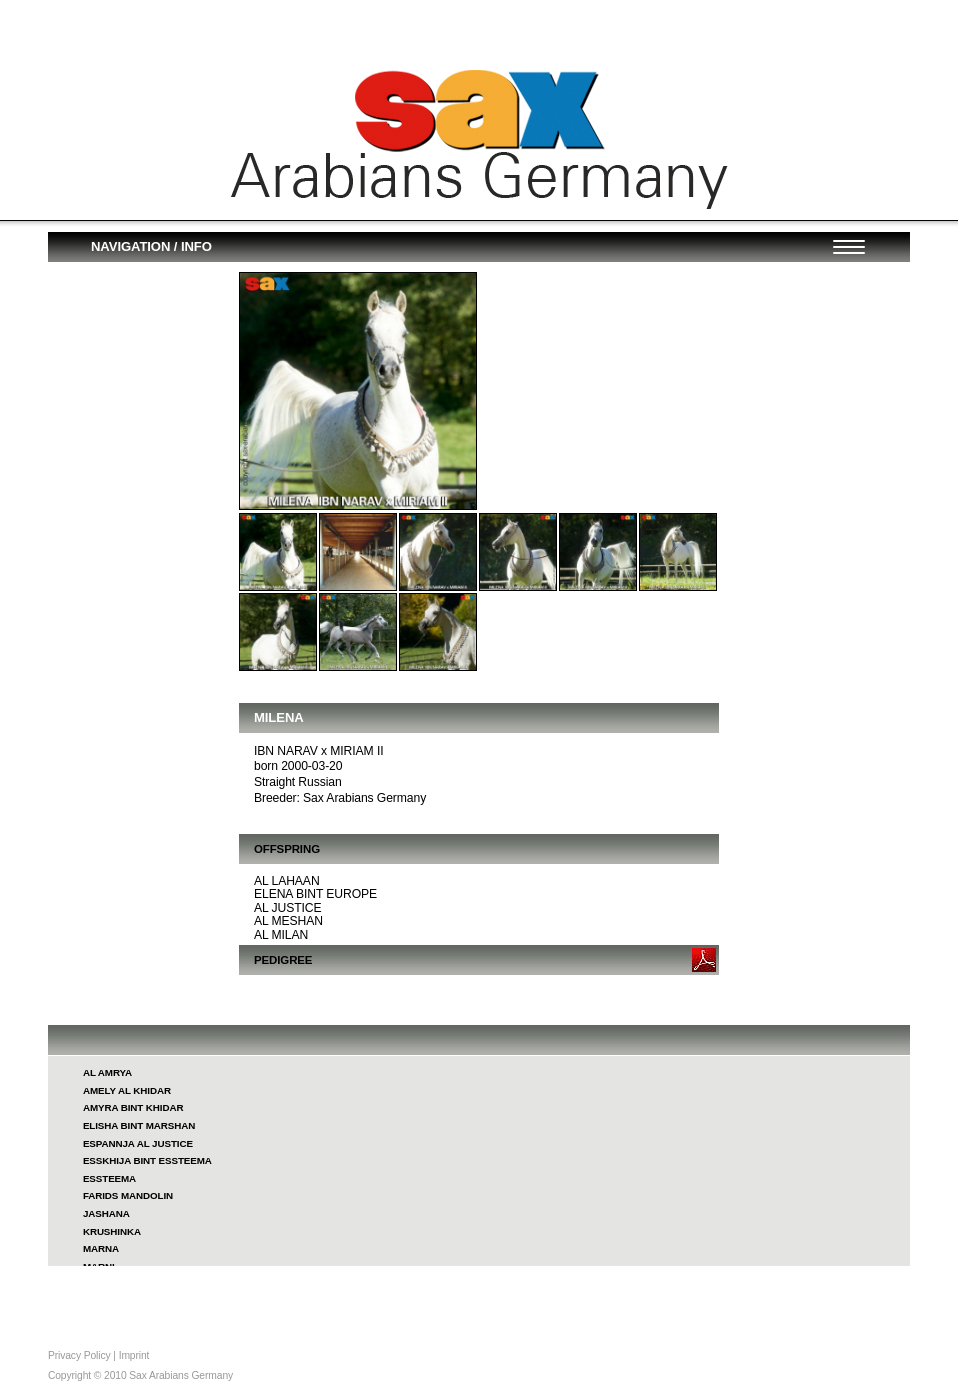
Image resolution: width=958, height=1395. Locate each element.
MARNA (101, 1248)
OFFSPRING (287, 849)
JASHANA (106, 1213)
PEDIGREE (283, 960)
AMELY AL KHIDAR (127, 1090)
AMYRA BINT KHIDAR (133, 1107)
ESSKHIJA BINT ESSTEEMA (147, 1160)
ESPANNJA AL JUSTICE (138, 1143)
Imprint (134, 1355)
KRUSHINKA (112, 1231)
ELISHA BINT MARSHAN (139, 1125)
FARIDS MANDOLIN (128, 1195)
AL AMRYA (107, 1072)
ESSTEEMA (109, 1178)
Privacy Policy (79, 1355)
